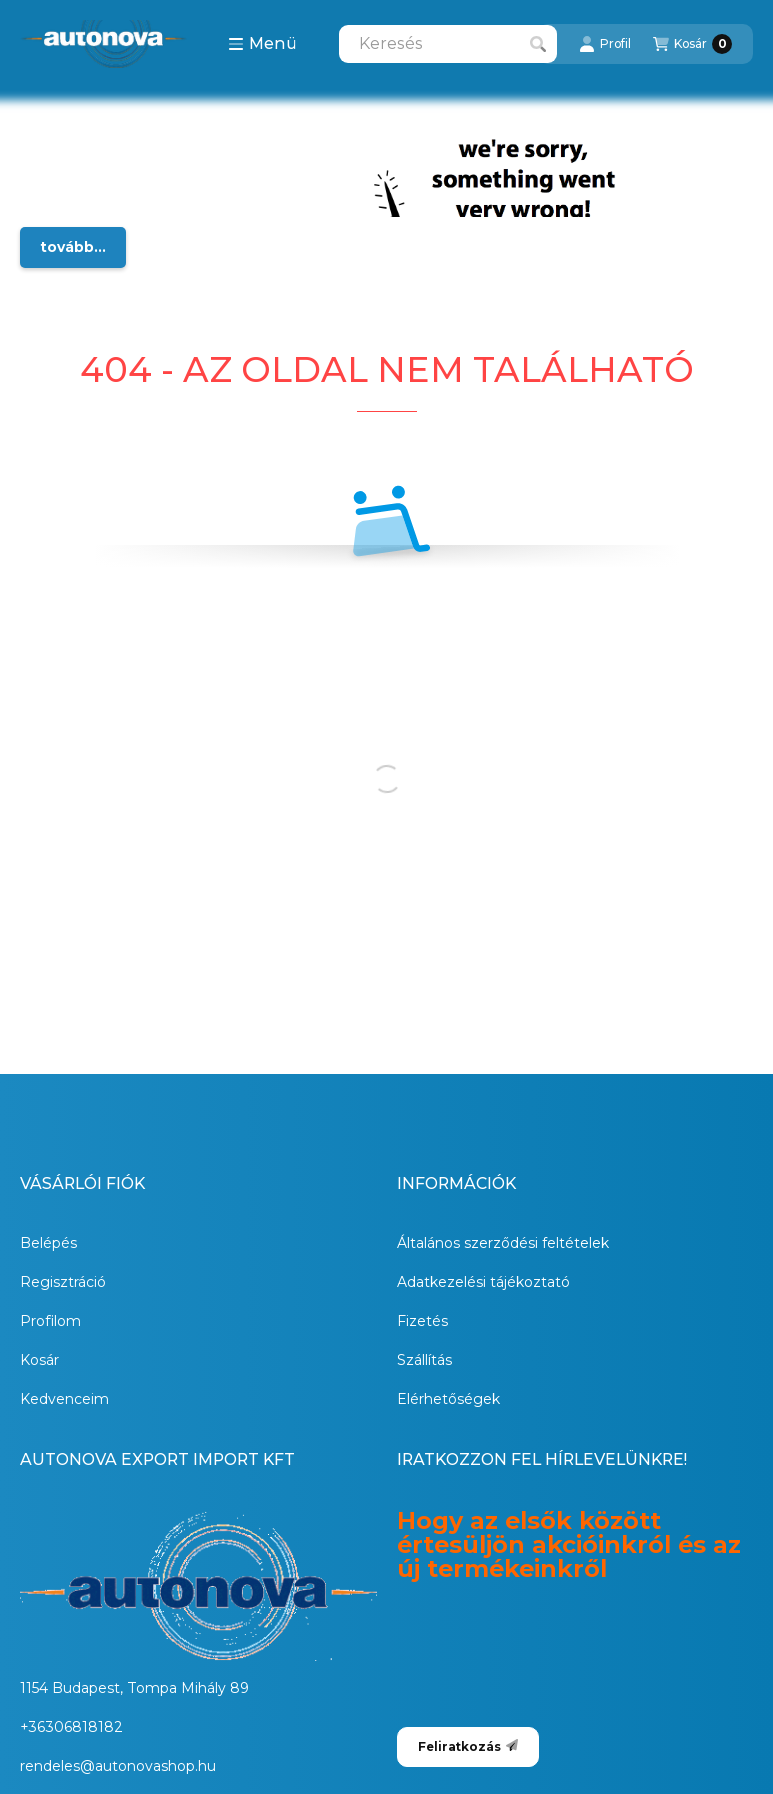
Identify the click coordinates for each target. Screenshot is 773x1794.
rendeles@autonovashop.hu (118, 1766)
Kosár (39, 1360)
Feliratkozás (468, 1746)
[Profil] (605, 44)
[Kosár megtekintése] (692, 44)
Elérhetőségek (448, 1399)
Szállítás (424, 1360)
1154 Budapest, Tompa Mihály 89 (134, 1688)
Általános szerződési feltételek (503, 1243)
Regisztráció (63, 1282)
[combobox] (448, 44)
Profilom (50, 1321)
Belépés (48, 1243)
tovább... (73, 247)
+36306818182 (71, 1727)
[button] (262, 44)
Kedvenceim (64, 1399)
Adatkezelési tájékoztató (483, 1282)
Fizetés (422, 1321)
